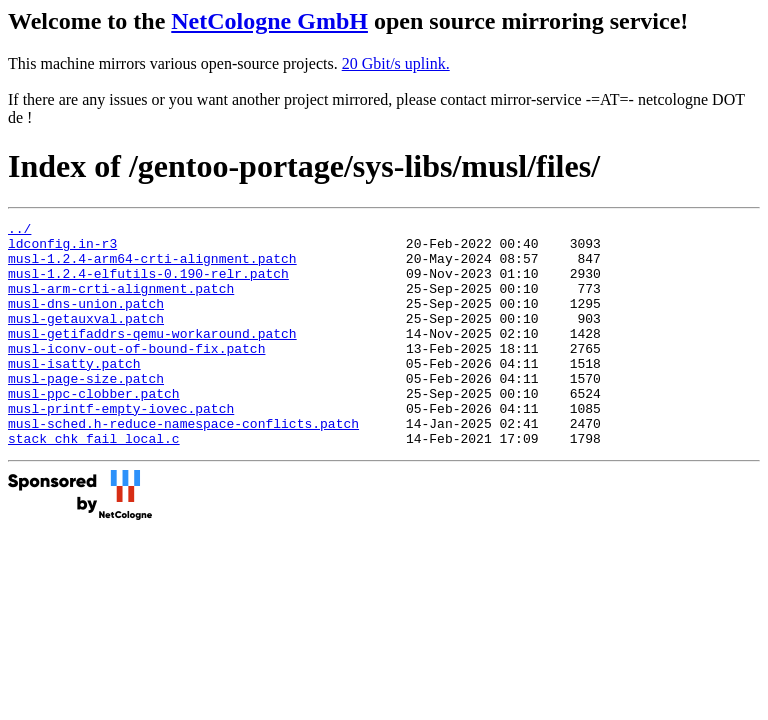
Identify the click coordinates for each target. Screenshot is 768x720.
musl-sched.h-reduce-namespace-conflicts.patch (183, 465)
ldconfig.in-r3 (62, 249)
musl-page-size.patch (86, 411)
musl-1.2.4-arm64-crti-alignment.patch (152, 267)
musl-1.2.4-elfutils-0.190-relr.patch (148, 285)
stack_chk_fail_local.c (94, 483)
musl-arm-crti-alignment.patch (121, 303)
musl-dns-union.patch (86, 321)
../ (19, 231)
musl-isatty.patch (74, 393)
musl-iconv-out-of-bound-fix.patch (136, 375)
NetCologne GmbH (269, 21)
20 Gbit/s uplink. (396, 63)
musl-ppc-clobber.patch (94, 429)
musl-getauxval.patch (86, 339)
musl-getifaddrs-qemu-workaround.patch (152, 357)
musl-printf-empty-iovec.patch (121, 447)
